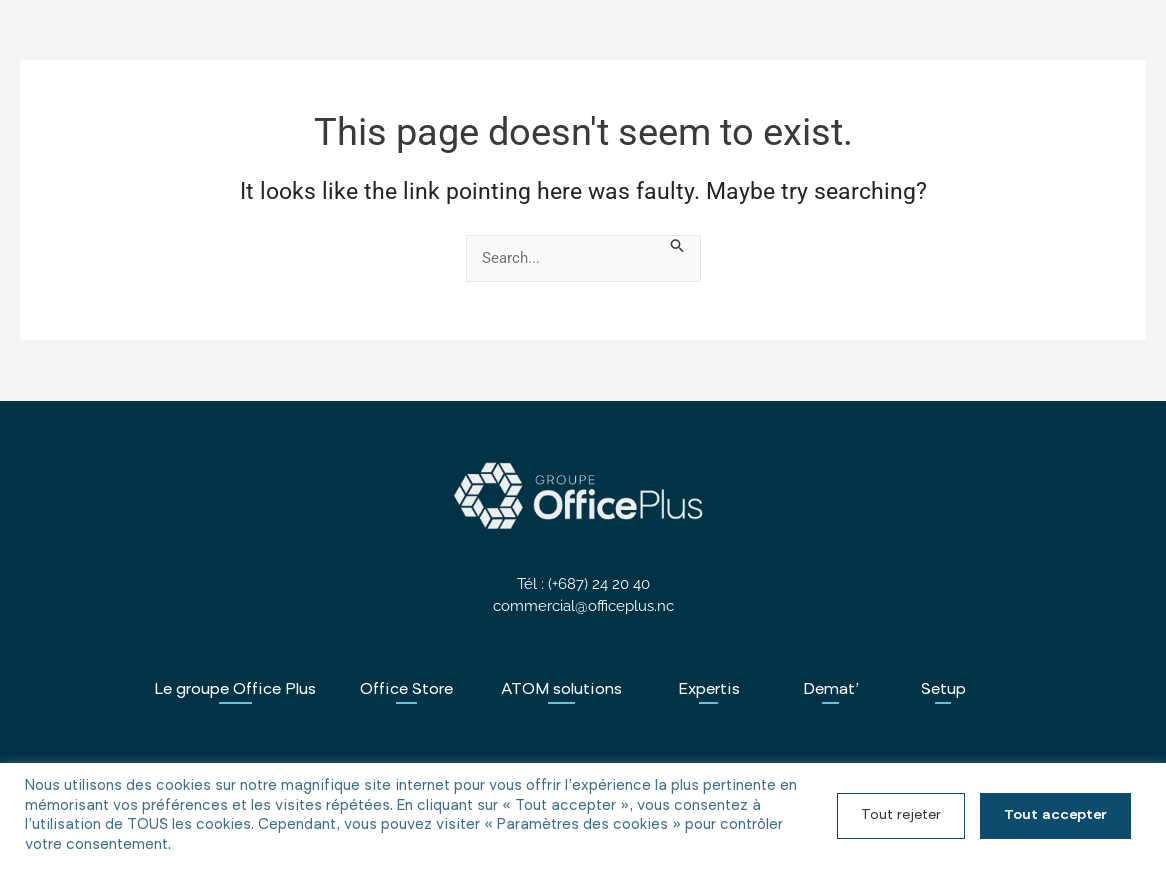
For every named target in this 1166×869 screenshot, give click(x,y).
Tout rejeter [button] (901, 816)
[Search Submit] (678, 247)
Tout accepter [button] (1055, 816)
